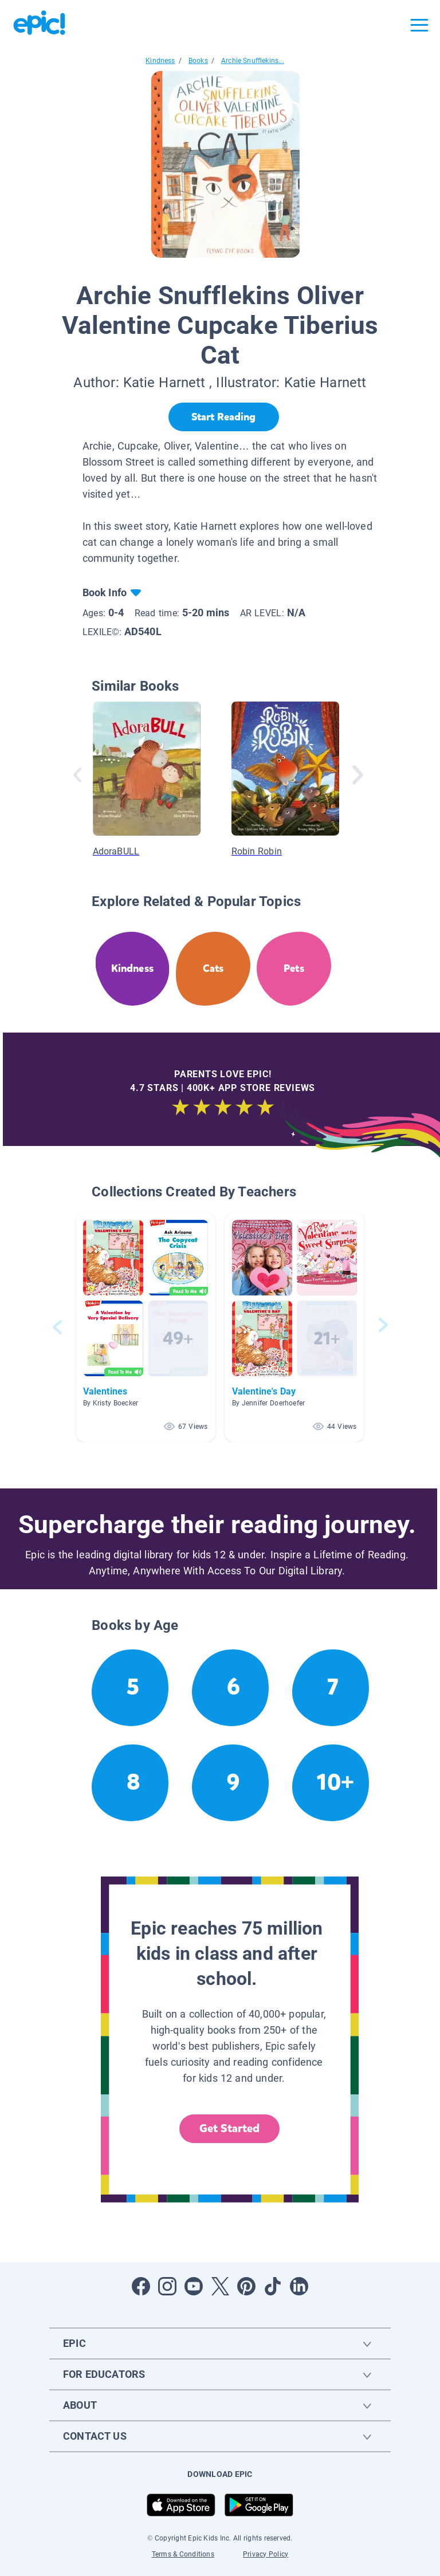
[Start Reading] (223, 417)
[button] (145, 1327)
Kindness (160, 61)
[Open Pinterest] (246, 2286)
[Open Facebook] (141, 2286)
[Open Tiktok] (273, 2286)
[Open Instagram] (167, 2286)
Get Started (229, 2128)
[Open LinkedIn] (299, 2286)
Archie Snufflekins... (252, 61)
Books (198, 61)
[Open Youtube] (193, 2286)
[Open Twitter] (220, 2286)
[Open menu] (419, 25)
